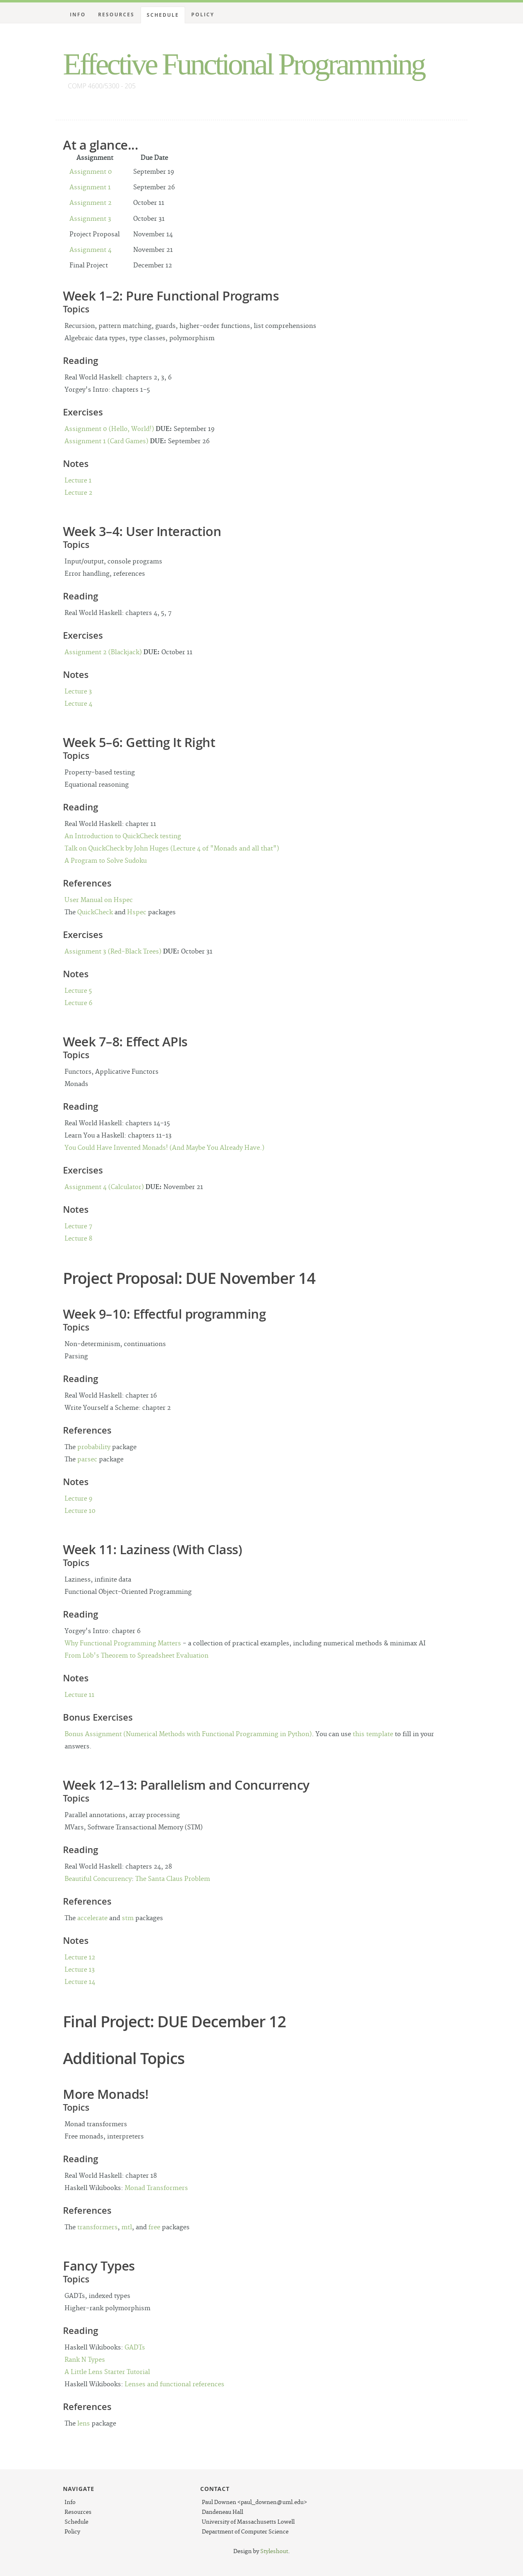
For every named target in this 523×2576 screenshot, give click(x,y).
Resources (116, 14)
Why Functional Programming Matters (123, 1643)
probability (93, 1447)
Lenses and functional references (174, 2384)
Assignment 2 (90, 203)
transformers (97, 2227)
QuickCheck (95, 912)
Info (78, 14)
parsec (87, 1459)
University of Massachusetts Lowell (248, 2522)
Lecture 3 (78, 692)
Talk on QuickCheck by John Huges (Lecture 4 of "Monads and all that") (172, 849)
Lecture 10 (80, 1511)
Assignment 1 (90, 187)
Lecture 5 (78, 991)
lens (83, 2424)
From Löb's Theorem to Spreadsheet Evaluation (136, 1656)
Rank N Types (85, 2360)
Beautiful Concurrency (98, 1879)
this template (373, 1734)
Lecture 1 (78, 481)
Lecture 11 (79, 1695)
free (154, 2227)
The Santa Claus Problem (172, 1879)
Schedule (163, 14)
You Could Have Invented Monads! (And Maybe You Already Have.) (164, 1148)
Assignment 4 (90, 250)
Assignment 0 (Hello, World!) (109, 429)
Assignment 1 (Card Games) (106, 441)
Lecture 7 (78, 1226)
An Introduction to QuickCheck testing (123, 836)
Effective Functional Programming (243, 64)
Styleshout (274, 2551)
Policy (202, 14)
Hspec (136, 912)
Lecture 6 (78, 1003)
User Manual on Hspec (99, 900)
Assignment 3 (90, 219)
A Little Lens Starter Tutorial (107, 2372)
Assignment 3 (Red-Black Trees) (113, 952)
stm (128, 1918)
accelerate (92, 1918)
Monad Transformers (156, 2188)
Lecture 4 (78, 704)
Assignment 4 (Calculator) (104, 1187)
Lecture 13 (80, 1970)
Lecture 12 (80, 1957)
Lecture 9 (78, 1499)
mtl (126, 2227)
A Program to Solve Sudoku (106, 861)
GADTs (135, 2348)
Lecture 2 (78, 493)
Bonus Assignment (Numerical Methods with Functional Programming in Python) (188, 1734)
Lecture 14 (80, 1982)
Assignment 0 (90, 172)
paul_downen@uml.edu (272, 2502)
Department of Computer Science (245, 2532)
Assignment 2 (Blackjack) (103, 652)
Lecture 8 (78, 1239)
